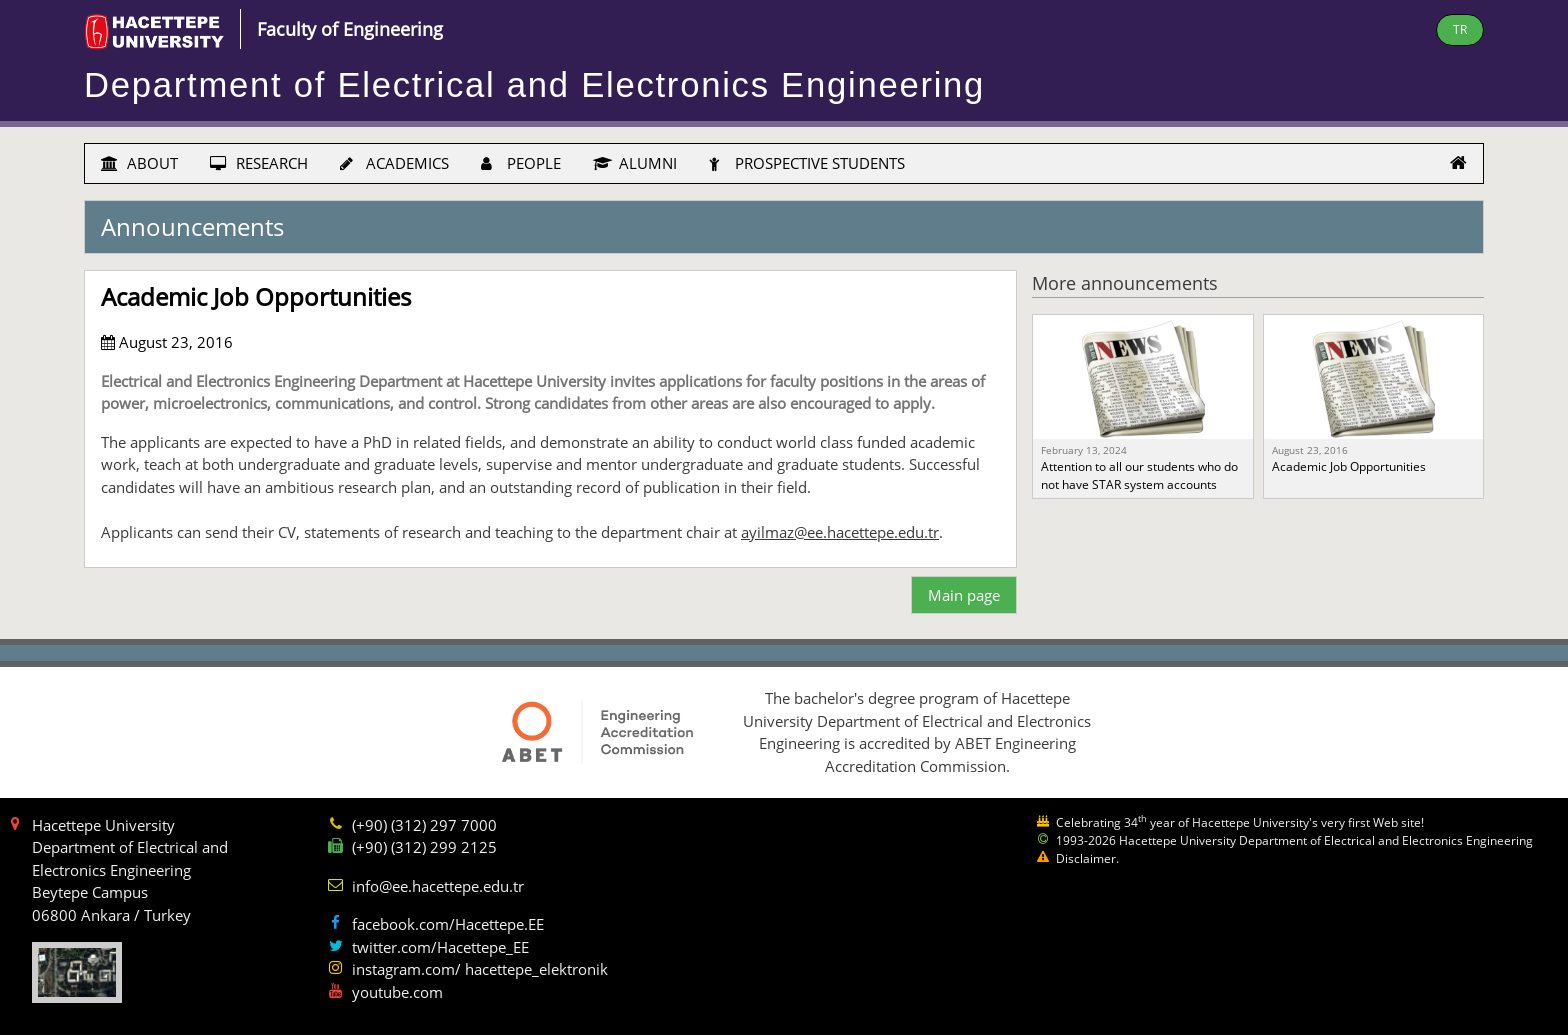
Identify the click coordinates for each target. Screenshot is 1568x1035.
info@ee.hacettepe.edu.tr (438, 886)
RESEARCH (259, 163)
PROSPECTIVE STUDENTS (807, 163)
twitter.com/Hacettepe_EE (440, 947)
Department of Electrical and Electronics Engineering (534, 85)
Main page (964, 595)
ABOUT (139, 163)
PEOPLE (521, 163)
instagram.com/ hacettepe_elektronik (480, 969)
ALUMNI (635, 163)
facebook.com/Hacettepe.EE (448, 924)
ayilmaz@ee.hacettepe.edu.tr (840, 532)
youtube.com (397, 992)
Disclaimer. (1087, 858)
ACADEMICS (394, 163)
